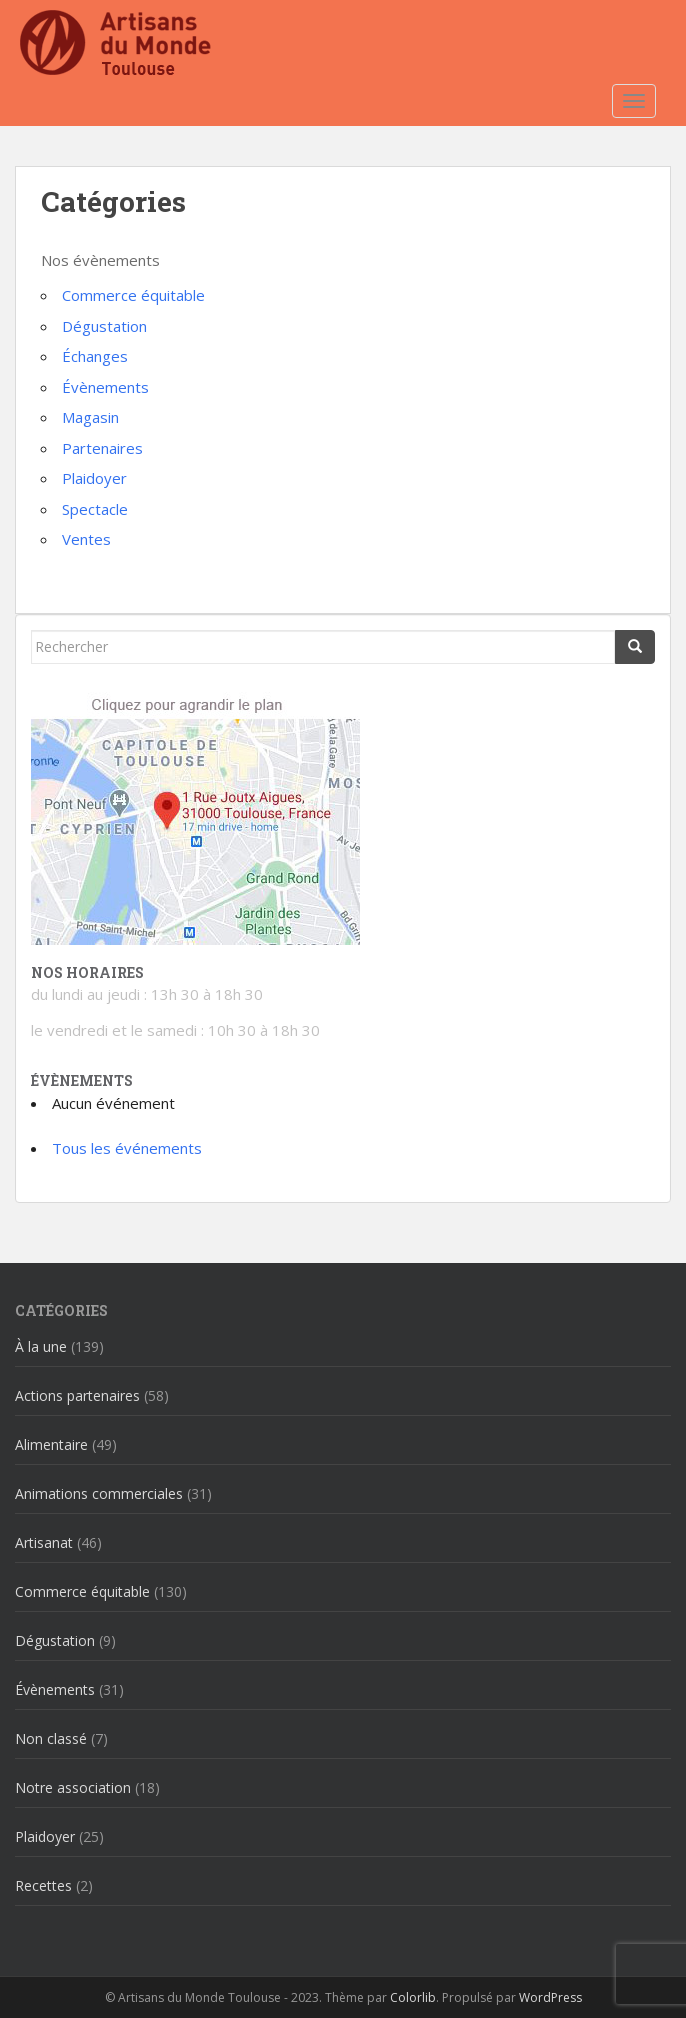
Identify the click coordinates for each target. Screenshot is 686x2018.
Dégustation (104, 326)
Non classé (51, 1738)
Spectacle (95, 509)
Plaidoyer (94, 478)
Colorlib (413, 1997)
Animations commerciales (99, 1493)
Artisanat (44, 1542)
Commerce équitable (133, 295)
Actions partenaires (77, 1395)
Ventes (86, 539)
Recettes (43, 1885)
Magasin (90, 417)
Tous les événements (127, 1148)
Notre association (73, 1787)
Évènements (105, 387)
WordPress (550, 1997)
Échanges (95, 356)
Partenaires (102, 448)
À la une (41, 1346)
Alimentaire (51, 1444)
